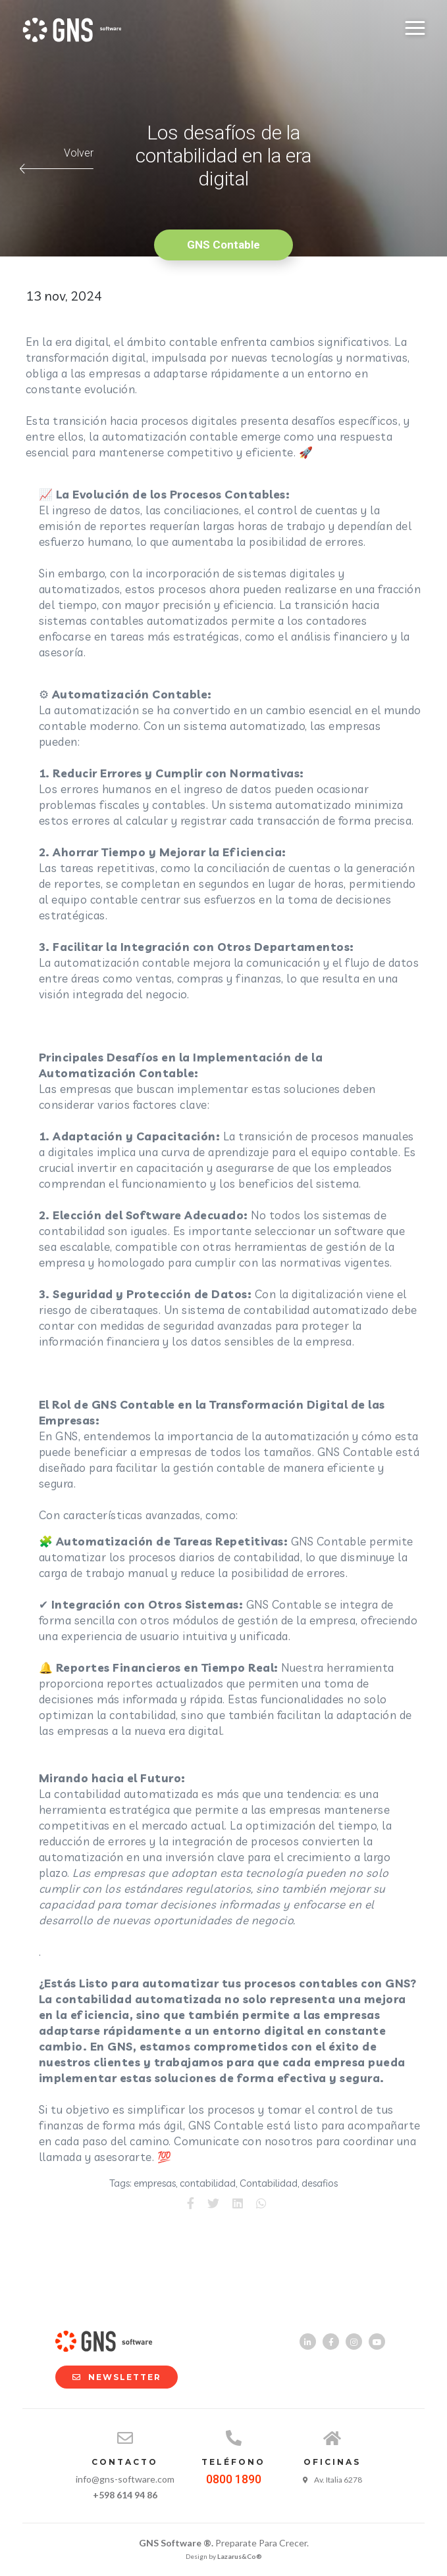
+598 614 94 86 (125, 2494)
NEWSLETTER (110, 2377)
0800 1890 (233, 2479)
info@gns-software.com (125, 2479)
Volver (56, 160)
